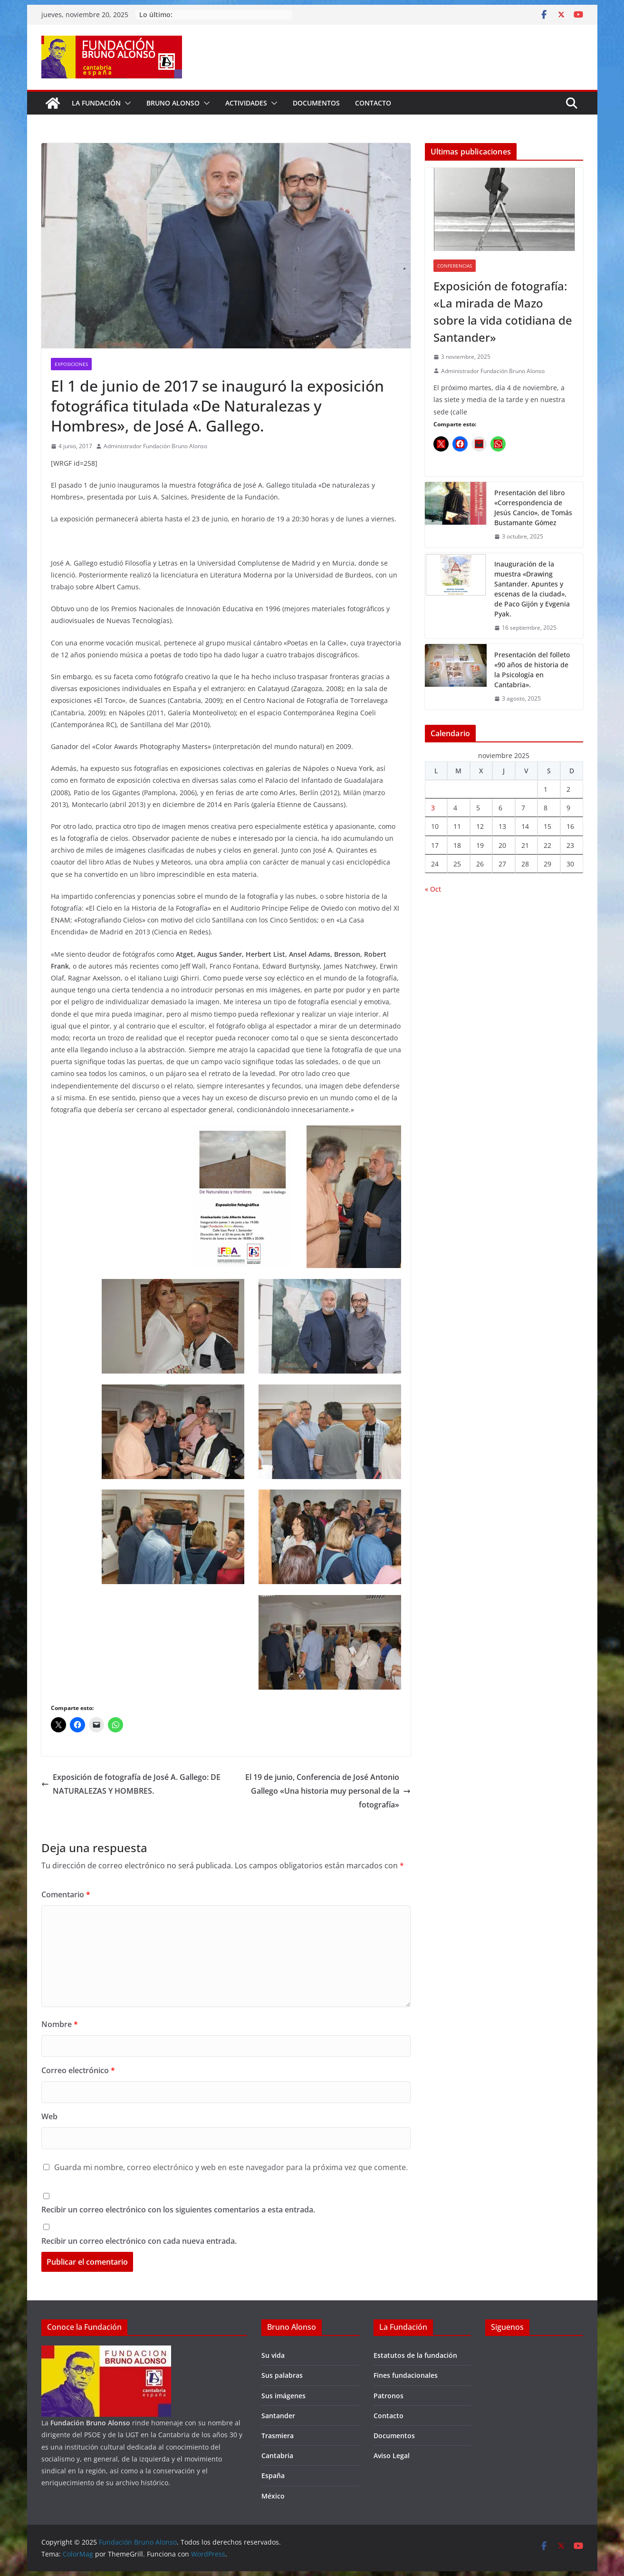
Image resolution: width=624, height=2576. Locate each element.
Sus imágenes (283, 2395)
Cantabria (277, 2455)
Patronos (388, 2395)
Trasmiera (277, 2435)
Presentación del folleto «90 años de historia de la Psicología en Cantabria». (532, 669)
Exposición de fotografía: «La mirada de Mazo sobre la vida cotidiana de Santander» (502, 311)
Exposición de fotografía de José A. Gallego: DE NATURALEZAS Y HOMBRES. (131, 1784)
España (273, 2475)
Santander (278, 2415)
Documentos (316, 102)
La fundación (96, 102)
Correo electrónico (78, 2070)
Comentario (65, 1894)
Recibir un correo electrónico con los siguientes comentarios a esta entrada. (178, 2209)
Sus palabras (282, 2375)
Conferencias (454, 265)
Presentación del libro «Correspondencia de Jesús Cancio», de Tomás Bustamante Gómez (533, 507)
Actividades (246, 102)
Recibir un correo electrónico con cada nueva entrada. (139, 2241)
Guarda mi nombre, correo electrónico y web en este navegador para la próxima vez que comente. (231, 2167)
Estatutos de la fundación (415, 2355)
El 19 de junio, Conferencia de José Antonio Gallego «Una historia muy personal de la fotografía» (328, 1791)
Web (49, 2116)
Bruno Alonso (173, 102)
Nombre (59, 2024)
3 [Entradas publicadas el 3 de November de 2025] (433, 807)
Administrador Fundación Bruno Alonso (155, 446)
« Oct (433, 889)
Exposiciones (71, 364)
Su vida (273, 2355)
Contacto (373, 102)
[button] (126, 103)
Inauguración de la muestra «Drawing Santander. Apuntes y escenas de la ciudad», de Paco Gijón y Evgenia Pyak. (532, 588)
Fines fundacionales (406, 2375)
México (273, 2495)
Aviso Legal (392, 2455)
